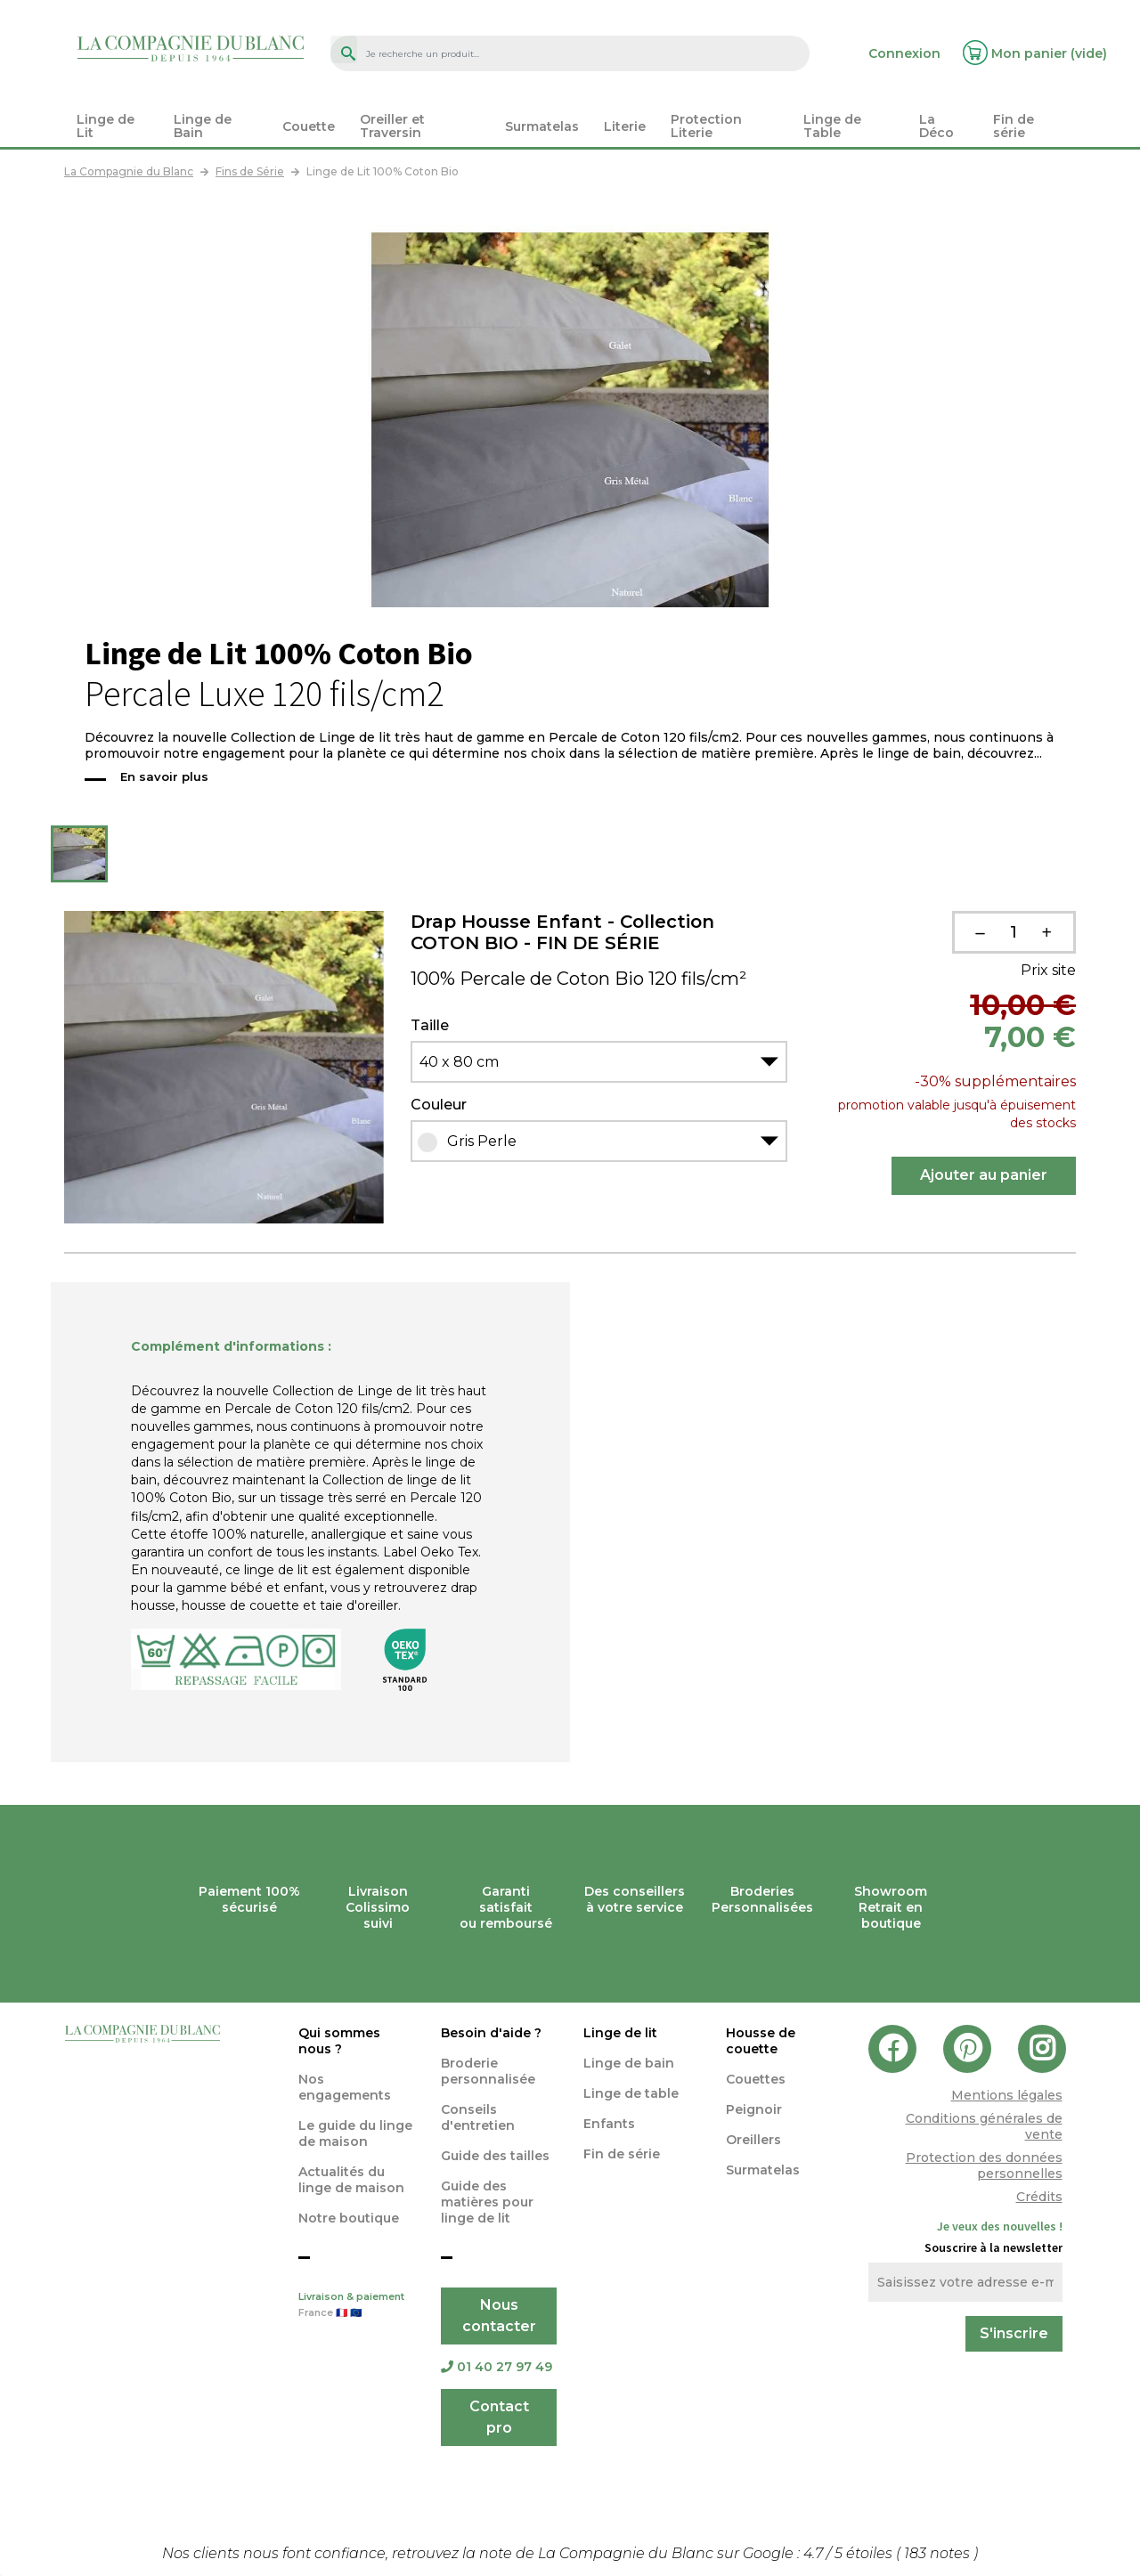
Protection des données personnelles (984, 2165)
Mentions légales (1007, 2095)
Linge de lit (620, 2033)
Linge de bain (628, 2063)
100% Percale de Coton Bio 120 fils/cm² (578, 978)
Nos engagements (344, 2087)
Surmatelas (763, 2170)
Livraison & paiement (356, 2306)
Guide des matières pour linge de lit (487, 2202)
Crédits (1039, 2197)
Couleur (439, 1105)
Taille (430, 1026)
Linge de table (631, 2093)
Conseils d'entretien (478, 2117)
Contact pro (499, 2417)
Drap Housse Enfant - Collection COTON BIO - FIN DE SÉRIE (562, 932)
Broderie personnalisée (488, 2071)
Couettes (756, 2079)
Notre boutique (348, 2218)
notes (938, 2553)
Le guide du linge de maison (355, 2133)
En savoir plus (164, 776)
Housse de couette (760, 2041)
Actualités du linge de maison (351, 2180)
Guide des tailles (495, 2156)
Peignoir (754, 2109)
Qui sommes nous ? (339, 2041)
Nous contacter (499, 2315)
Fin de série (621, 2154)
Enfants (609, 2124)
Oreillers (753, 2140)
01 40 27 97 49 (496, 2367)
